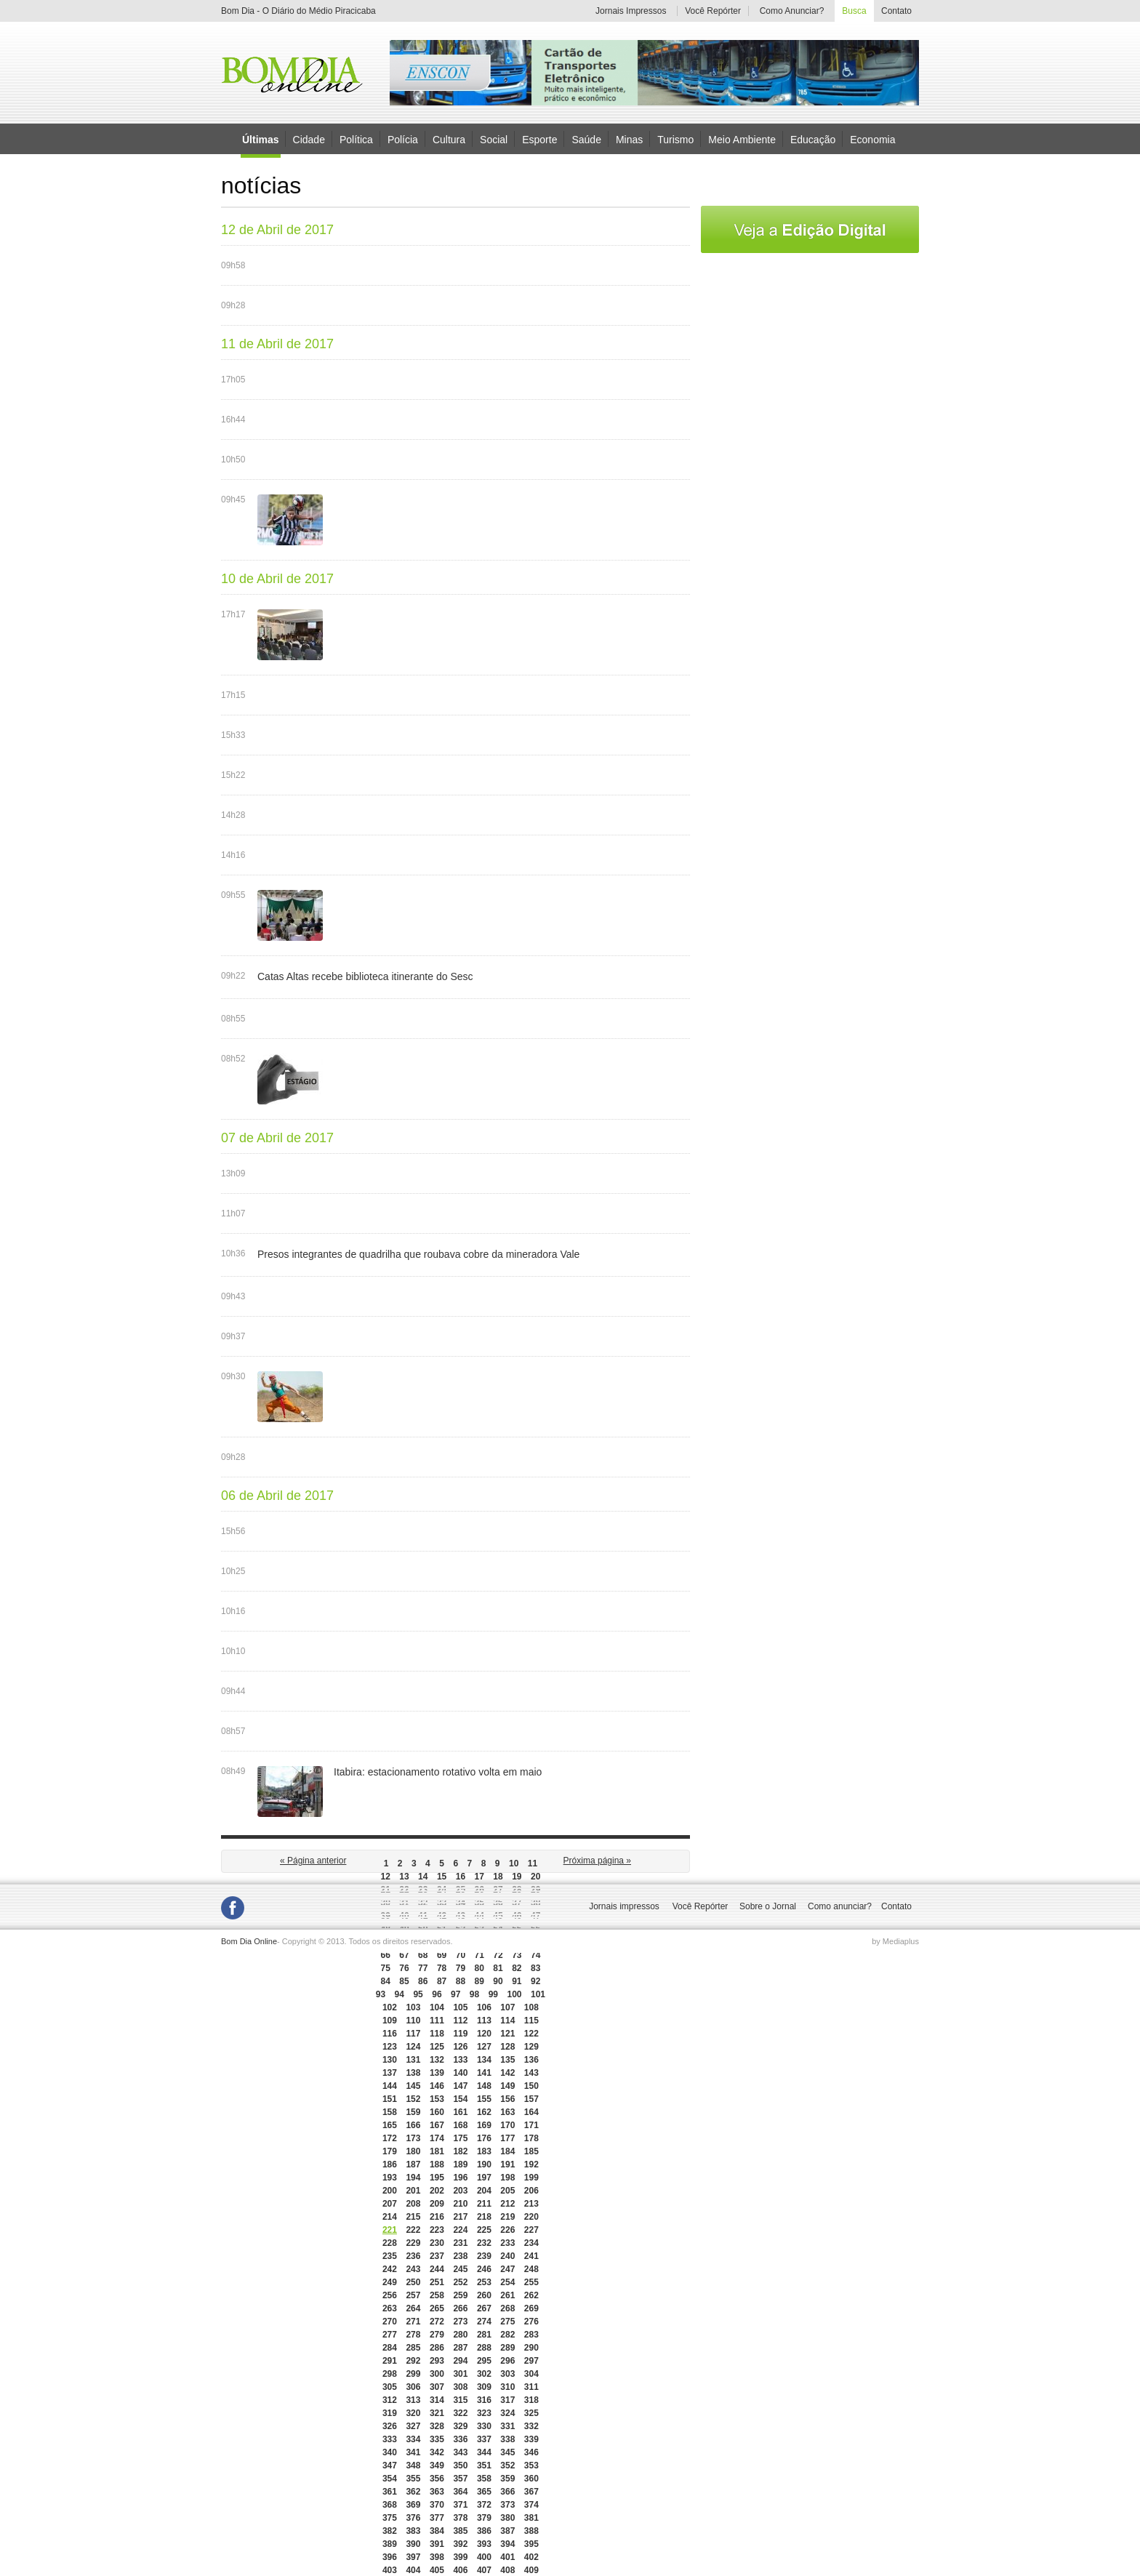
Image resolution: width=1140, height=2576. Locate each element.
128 (507, 2047)
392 (460, 2544)
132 (437, 2060)
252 (460, 2282)
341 (413, 2452)
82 (516, 1968)
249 (389, 2282)
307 (437, 2387)
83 (535, 1968)
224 (460, 2230)
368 (389, 2505)
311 (531, 2387)
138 (413, 2073)
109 (389, 2020)
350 (460, 2465)
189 (460, 2164)
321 (437, 2413)
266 (460, 2308)
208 (413, 2204)
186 (389, 2164)
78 (441, 1968)
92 (535, 1981)
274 (484, 2321)
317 (507, 2400)
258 (437, 2295)
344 (484, 2452)
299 (413, 2374)
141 (484, 2073)
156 (507, 2099)
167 (437, 2125)
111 (437, 2020)
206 (531, 2191)
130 (389, 2060)
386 (484, 2531)
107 (507, 2007)
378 (460, 2518)
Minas (629, 139)
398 (437, 2557)
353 (531, 2465)
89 (479, 1981)
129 (531, 2047)
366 (507, 2492)
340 (389, 2452)
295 (484, 2361)
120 (484, 2034)
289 (507, 2348)
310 (507, 2387)
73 (516, 1955)
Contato (896, 11)
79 (460, 1968)
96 (436, 1994)
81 (497, 1968)
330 (484, 2426)
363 (437, 2492)
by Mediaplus (895, 1941)
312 (389, 2400)
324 (507, 2413)
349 (437, 2465)
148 (484, 2086)
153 (437, 2099)
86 (423, 1981)
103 (413, 2007)
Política (356, 139)
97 (455, 1994)
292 (413, 2361)
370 (437, 2505)
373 (507, 2505)
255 (531, 2282)
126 (460, 2047)
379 (484, 2518)
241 (531, 2256)
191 (507, 2164)
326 (389, 2426)
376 (413, 2518)
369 (413, 2505)
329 (460, 2426)
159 (413, 2112)
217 (460, 2217)
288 (484, 2348)
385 (460, 2531)
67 (404, 1955)
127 (484, 2047)
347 (389, 2465)
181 (437, 2151)
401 (507, 2557)
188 (437, 2164)
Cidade (309, 139)
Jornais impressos (624, 1906)
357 (460, 2478)
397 (413, 2557)
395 (531, 2544)
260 (484, 2295)
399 (460, 2557)
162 (484, 2112)
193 (389, 2177)
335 (437, 2439)
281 (484, 2335)
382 (389, 2531)
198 (507, 2177)
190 (484, 2164)
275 (507, 2321)
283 (531, 2335)
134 (484, 2060)
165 (389, 2125)
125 (437, 2047)
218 (484, 2217)
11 (532, 1863)
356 (437, 2478)
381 (531, 2518)
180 (413, 2151)
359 (507, 2478)
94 (399, 1994)
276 (531, 2321)
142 (507, 2073)
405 (437, 2570)
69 (441, 1955)
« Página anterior (313, 1860)
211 (484, 2204)
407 (484, 2570)
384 (437, 2531)
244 (437, 2269)
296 (507, 2361)
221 (389, 2230)
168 (460, 2125)
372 (484, 2505)
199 (531, 2177)
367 (531, 2492)
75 (385, 1968)
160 (437, 2112)
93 (380, 1994)
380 (507, 2518)
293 (437, 2361)
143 (531, 2073)
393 (484, 2544)
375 (389, 2518)
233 (507, 2243)
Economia (872, 139)
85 (404, 1981)
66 (385, 1955)
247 (507, 2269)
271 (413, 2321)
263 (389, 2308)
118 (437, 2034)
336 (460, 2439)
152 (413, 2099)
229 (413, 2243)
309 (484, 2387)
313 (413, 2400)
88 (460, 1981)
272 (437, 2321)
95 (417, 1994)
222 (413, 2230)
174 (437, 2138)
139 (437, 2073)
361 (389, 2492)
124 (413, 2047)
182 (460, 2151)
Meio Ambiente (742, 139)
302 (484, 2374)
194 (413, 2177)
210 (460, 2204)
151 (389, 2099)
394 (507, 2544)
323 (484, 2413)
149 (507, 2086)
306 (413, 2387)
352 (507, 2465)
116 (389, 2034)
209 (437, 2204)
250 (413, 2282)
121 (507, 2034)
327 (413, 2426)
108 (531, 2007)
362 (413, 2492)
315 (460, 2400)
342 (437, 2452)
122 (531, 2034)
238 (460, 2256)
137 (389, 2073)
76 (404, 1968)
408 (507, 2570)
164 (531, 2112)
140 (460, 2073)
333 (389, 2439)
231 (460, 2243)
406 (460, 2570)
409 (531, 2570)
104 (437, 2007)
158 (389, 2112)
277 (389, 2335)
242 (389, 2269)
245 (460, 2269)
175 (460, 2138)
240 (507, 2256)
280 (460, 2335)
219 (507, 2217)
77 (423, 1968)
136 (531, 2060)
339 (531, 2439)
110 (413, 2020)
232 (484, 2243)
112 (460, 2020)
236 (413, 2256)
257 (413, 2295)
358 (484, 2478)
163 (507, 2112)
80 (479, 1968)
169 (484, 2125)
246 (484, 2269)
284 (389, 2348)
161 (460, 2112)
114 (507, 2020)
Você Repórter (713, 11)
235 (389, 2256)
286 (437, 2348)
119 (460, 2034)
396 (389, 2557)
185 (531, 2151)
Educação (812, 139)
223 (437, 2230)
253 (484, 2282)
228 (389, 2243)
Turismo (675, 139)
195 (437, 2177)
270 (389, 2321)
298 (389, 2374)
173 (413, 2138)
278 (413, 2335)
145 (413, 2086)
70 (460, 1955)
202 (437, 2191)
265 (437, 2308)
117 (413, 2034)
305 (389, 2387)
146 (437, 2086)
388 (531, 2531)
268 (507, 2308)
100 (514, 1994)
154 (460, 2099)
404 (413, 2570)
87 (441, 1981)
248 (531, 2269)
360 (531, 2478)
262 (531, 2295)
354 (389, 2478)
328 (437, 2426)
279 (437, 2335)
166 (413, 2125)
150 (531, 2086)
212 (507, 2204)
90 (497, 1981)
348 (413, 2465)
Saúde (586, 139)
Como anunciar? (840, 1906)
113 (484, 2020)
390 (413, 2544)
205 (507, 2191)
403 (389, 2570)
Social (493, 139)
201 (413, 2191)
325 (531, 2413)
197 (484, 2177)
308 (460, 2387)
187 (413, 2164)
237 (437, 2256)
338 (507, 2439)
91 (516, 1981)
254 (507, 2282)
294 (460, 2361)
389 (389, 2544)
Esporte (539, 139)
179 (389, 2151)
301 (460, 2374)
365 (484, 2492)
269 (531, 2308)
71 (479, 1955)
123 (389, 2047)
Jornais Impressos (630, 11)
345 (507, 2452)
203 (460, 2191)
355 (413, 2478)
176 (484, 2138)
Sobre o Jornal (767, 1906)
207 (389, 2204)
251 (437, 2282)
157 (531, 2099)
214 (389, 2217)
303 (507, 2374)
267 (484, 2308)
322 (460, 2413)
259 (460, 2295)
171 (531, 2125)
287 (460, 2348)
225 (484, 2230)
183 (484, 2151)
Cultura (449, 139)
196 (460, 2177)
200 (389, 2191)
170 (507, 2125)
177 (507, 2138)
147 (460, 2086)
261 (507, 2295)
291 (389, 2361)
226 (507, 2230)
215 (413, 2217)
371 (460, 2505)
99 (493, 1994)
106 (484, 2007)
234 (531, 2243)
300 (437, 2374)
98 (474, 1994)
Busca (854, 11)
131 (413, 2060)
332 (531, 2426)
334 (413, 2439)
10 (513, 1863)
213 (531, 2204)
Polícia (403, 139)
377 (437, 2518)
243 (413, 2269)
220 (531, 2217)
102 (389, 2007)
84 (385, 1981)
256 (389, 2295)
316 (484, 2400)
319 (389, 2413)
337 (484, 2439)
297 (531, 2361)
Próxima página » (597, 1860)
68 (423, 1955)
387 (507, 2531)
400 (484, 2557)
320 (413, 2413)
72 (497, 1955)
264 (413, 2308)
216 (437, 2217)
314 (437, 2400)
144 (389, 2086)
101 (538, 1994)
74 (535, 1955)
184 (507, 2151)
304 (531, 2374)
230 (437, 2243)
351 (484, 2465)
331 (507, 2426)
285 (413, 2348)
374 (531, 2505)
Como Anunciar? (792, 11)
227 (531, 2230)
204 (484, 2191)
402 (531, 2557)
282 (507, 2335)
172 (389, 2138)
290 (531, 2348)
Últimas (260, 139)
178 (531, 2138)
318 (531, 2400)
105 (460, 2007)
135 (507, 2060)
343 (460, 2452)
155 (484, 2099)
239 (484, 2256)
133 (460, 2060)
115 (531, 2020)
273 (460, 2321)
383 (413, 2531)
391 (437, 2544)
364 (460, 2492)
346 (531, 2452)
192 (531, 2164)
